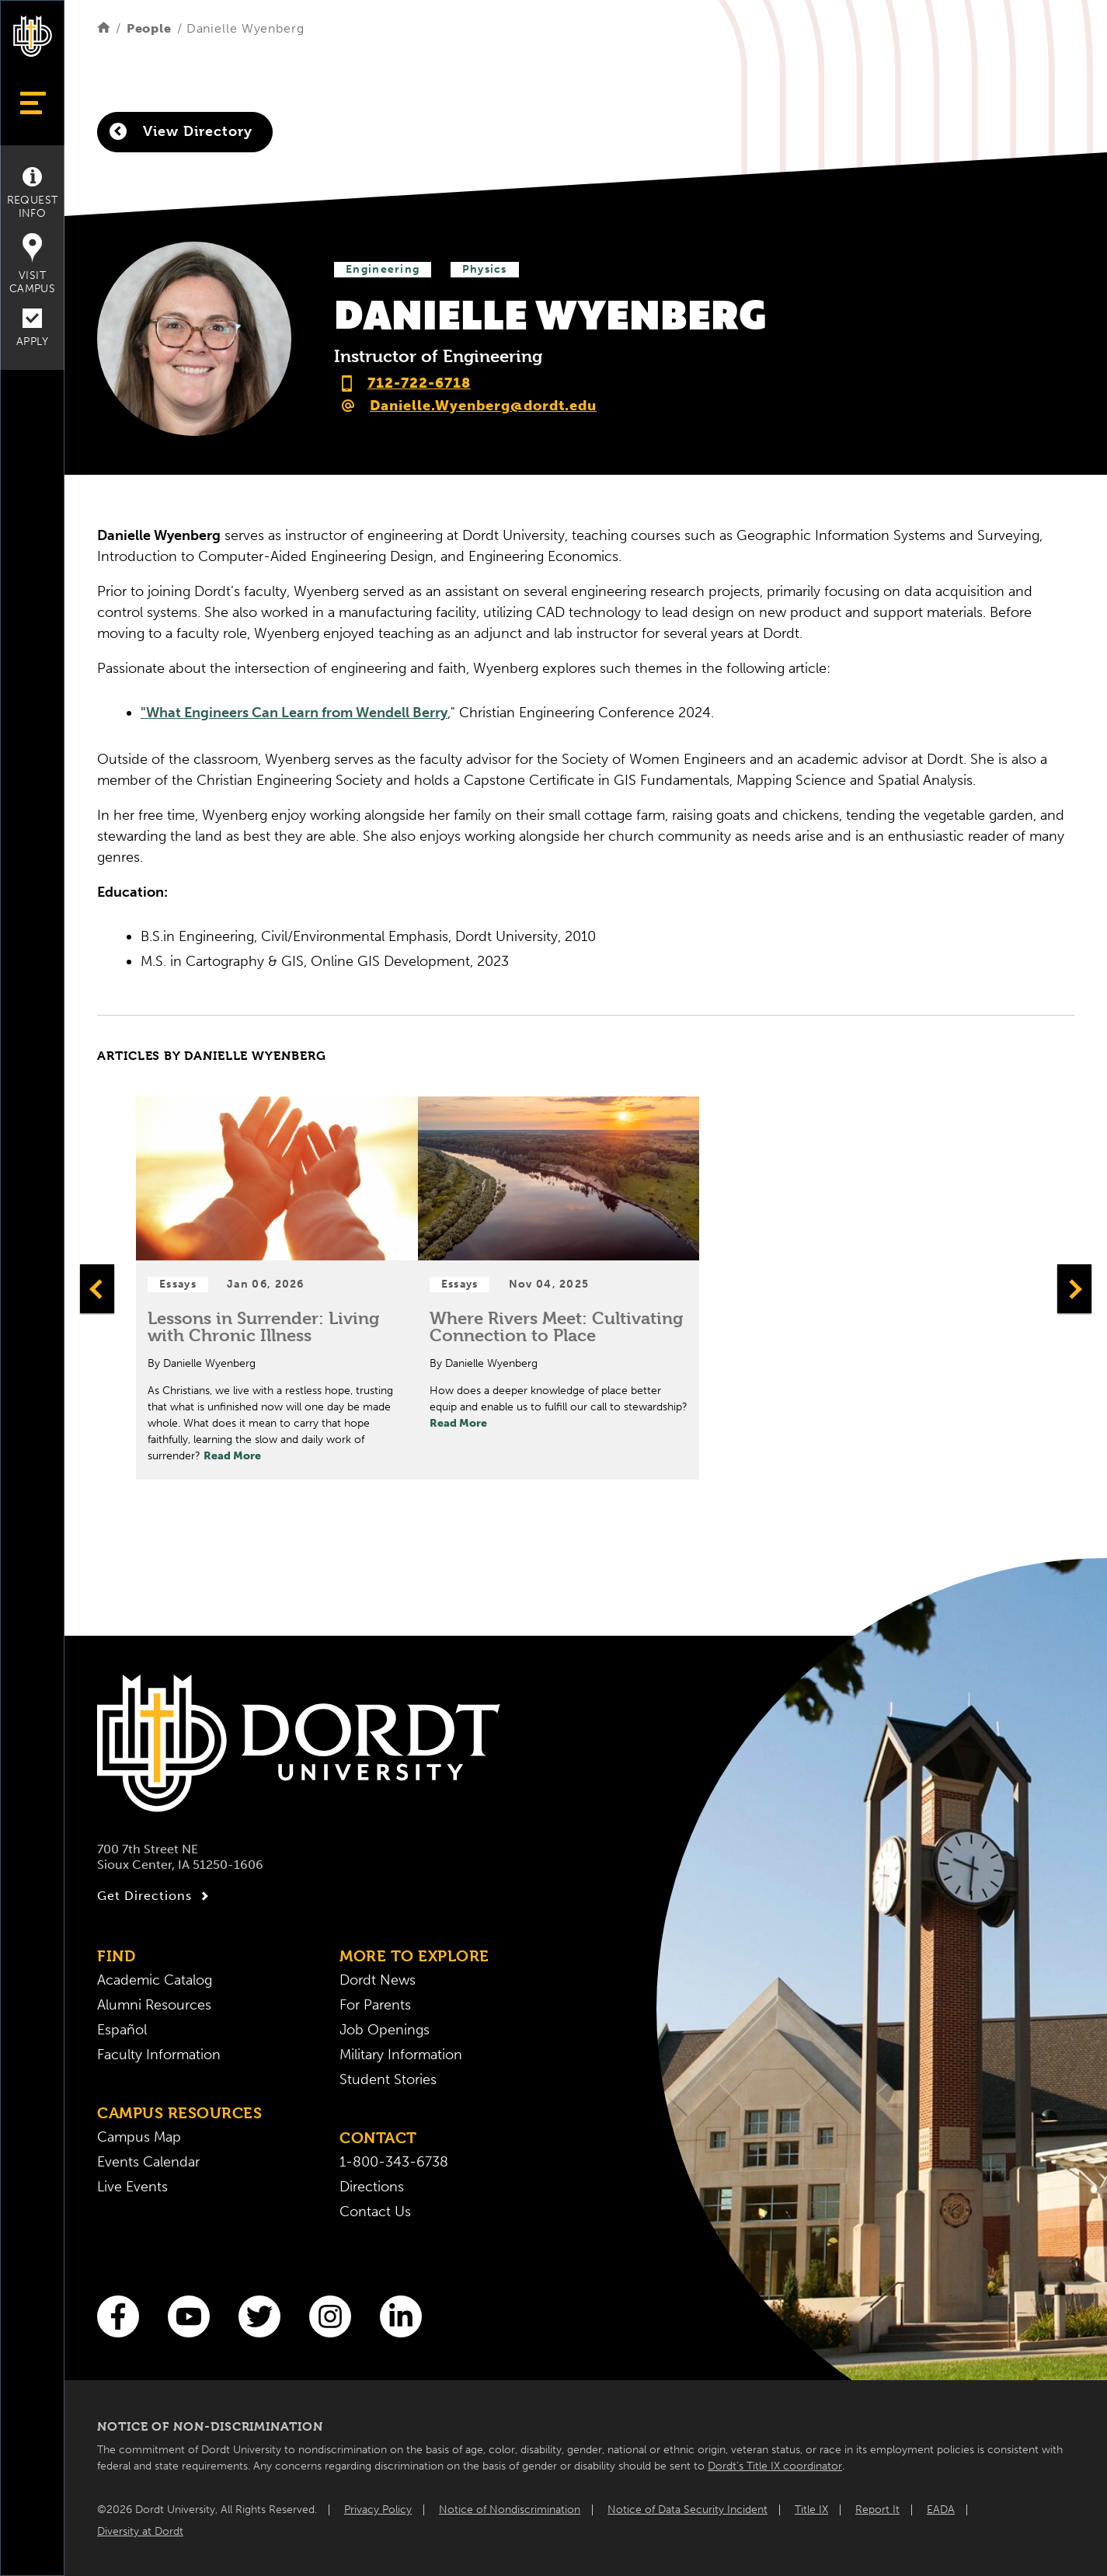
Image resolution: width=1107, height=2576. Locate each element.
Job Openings (384, 2029)
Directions (371, 2186)
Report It (877, 2509)
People (149, 28)
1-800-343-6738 (393, 2161)
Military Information (400, 2054)
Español (122, 2029)
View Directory (181, 131)
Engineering (382, 269)
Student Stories (388, 2079)
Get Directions (155, 1896)
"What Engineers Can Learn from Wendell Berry (294, 712)
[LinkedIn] (401, 2316)
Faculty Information (159, 2054)
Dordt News (377, 1980)
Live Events (132, 2186)
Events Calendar (148, 2161)
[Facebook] (118, 2316)
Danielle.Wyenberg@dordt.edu (483, 405)
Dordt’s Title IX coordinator (775, 2466)
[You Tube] (189, 2316)
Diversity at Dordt (140, 2531)
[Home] (104, 28)
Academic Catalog (154, 1980)
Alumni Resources (154, 2004)
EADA (941, 2509)
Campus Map (139, 2137)
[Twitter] (259, 2316)
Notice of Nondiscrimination (509, 2509)
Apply (32, 328)
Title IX (811, 2509)
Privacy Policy (378, 2509)
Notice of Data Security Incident (687, 2509)
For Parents (375, 2004)
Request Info (32, 193)
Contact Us (375, 2211)
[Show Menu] (32, 103)
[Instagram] (330, 2316)
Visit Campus (32, 264)
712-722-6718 (419, 383)
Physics (484, 269)
